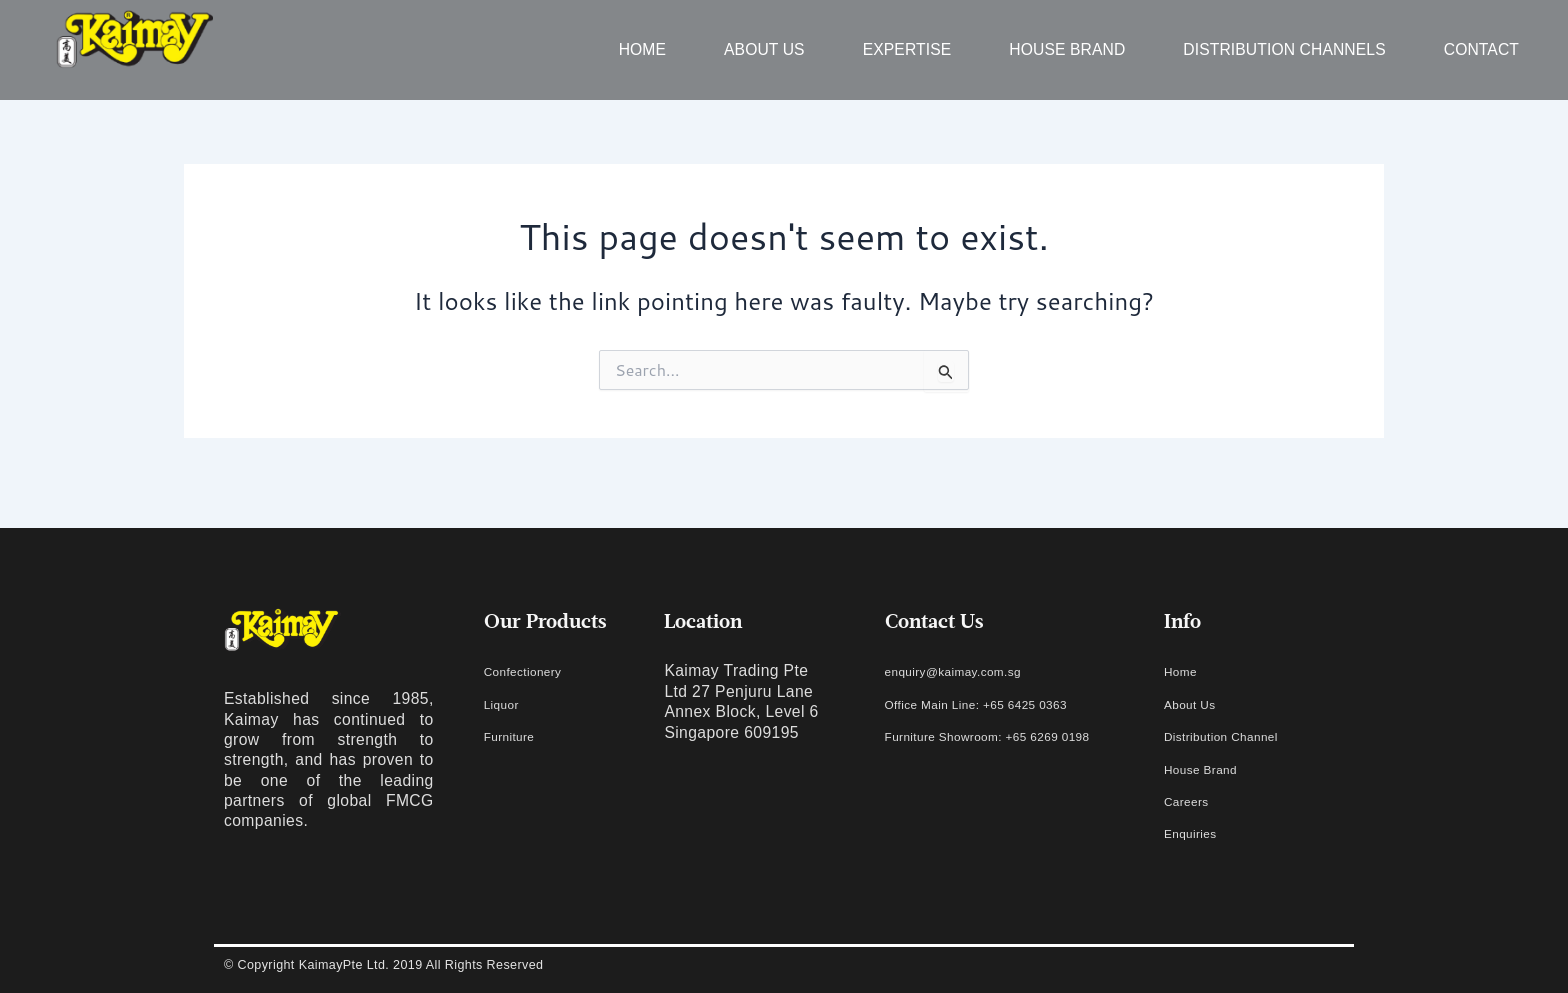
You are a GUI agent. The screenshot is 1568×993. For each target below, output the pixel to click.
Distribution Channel (1238, 735)
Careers (1193, 800)
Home (642, 49)
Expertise (907, 49)
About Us (1198, 703)
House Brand (1067, 49)
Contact (1481, 49)
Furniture (517, 735)
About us (764, 49)
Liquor (507, 703)
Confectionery (535, 670)
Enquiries (1198, 832)
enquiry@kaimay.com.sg (974, 670)
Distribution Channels (1284, 49)
